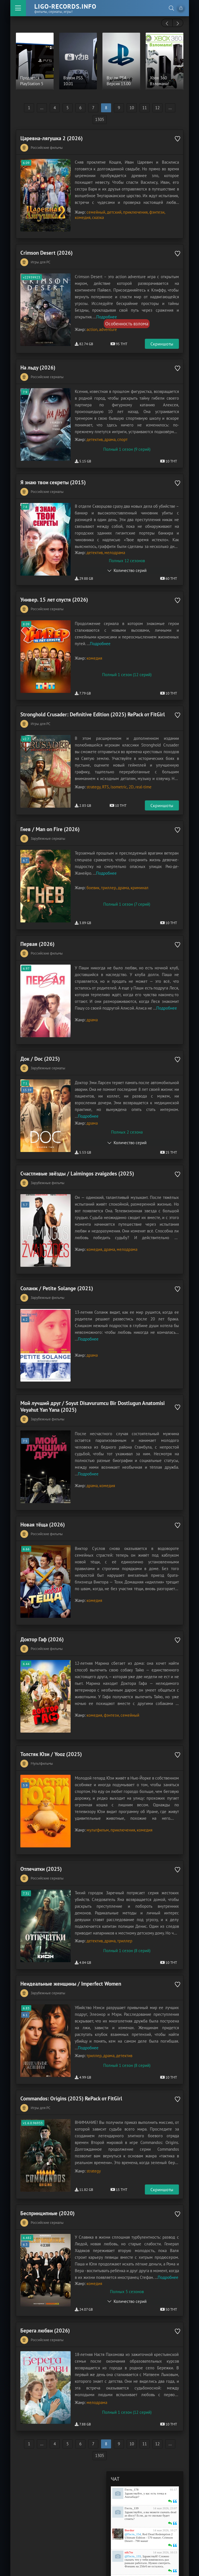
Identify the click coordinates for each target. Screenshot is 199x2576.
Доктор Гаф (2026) (42, 1608)
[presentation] (167, 23)
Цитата (160, 2533)
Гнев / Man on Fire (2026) (50, 818)
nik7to (129, 2504)
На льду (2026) (37, 364)
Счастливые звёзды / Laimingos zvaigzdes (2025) (77, 1154)
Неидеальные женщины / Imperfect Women (70, 1944)
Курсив (119, 2533)
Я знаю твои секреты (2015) (53, 476)
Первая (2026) (37, 930)
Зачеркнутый (130, 2533)
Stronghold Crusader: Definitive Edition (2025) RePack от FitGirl (92, 706)
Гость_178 (132, 2442)
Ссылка (143, 2533)
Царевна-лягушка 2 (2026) (51, 138)
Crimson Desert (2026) (46, 250)
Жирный (114, 2533)
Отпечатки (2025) (41, 1832)
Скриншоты (161, 341)
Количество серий (130, 564)
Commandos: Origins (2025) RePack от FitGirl (71, 2056)
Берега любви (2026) (45, 2285)
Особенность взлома (126, 321)
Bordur (130, 2482)
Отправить (165, 2555)
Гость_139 (132, 2460)
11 (144, 107)
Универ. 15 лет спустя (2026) (54, 594)
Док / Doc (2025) (40, 1042)
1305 (99, 119)
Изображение (149, 2533)
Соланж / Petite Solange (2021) (56, 1266)
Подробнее (106, 314)
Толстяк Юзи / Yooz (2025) (51, 1720)
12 (157, 107)
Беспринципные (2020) (47, 2168)
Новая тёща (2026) (42, 1496)
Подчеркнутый (125, 2533)
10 (132, 107)
